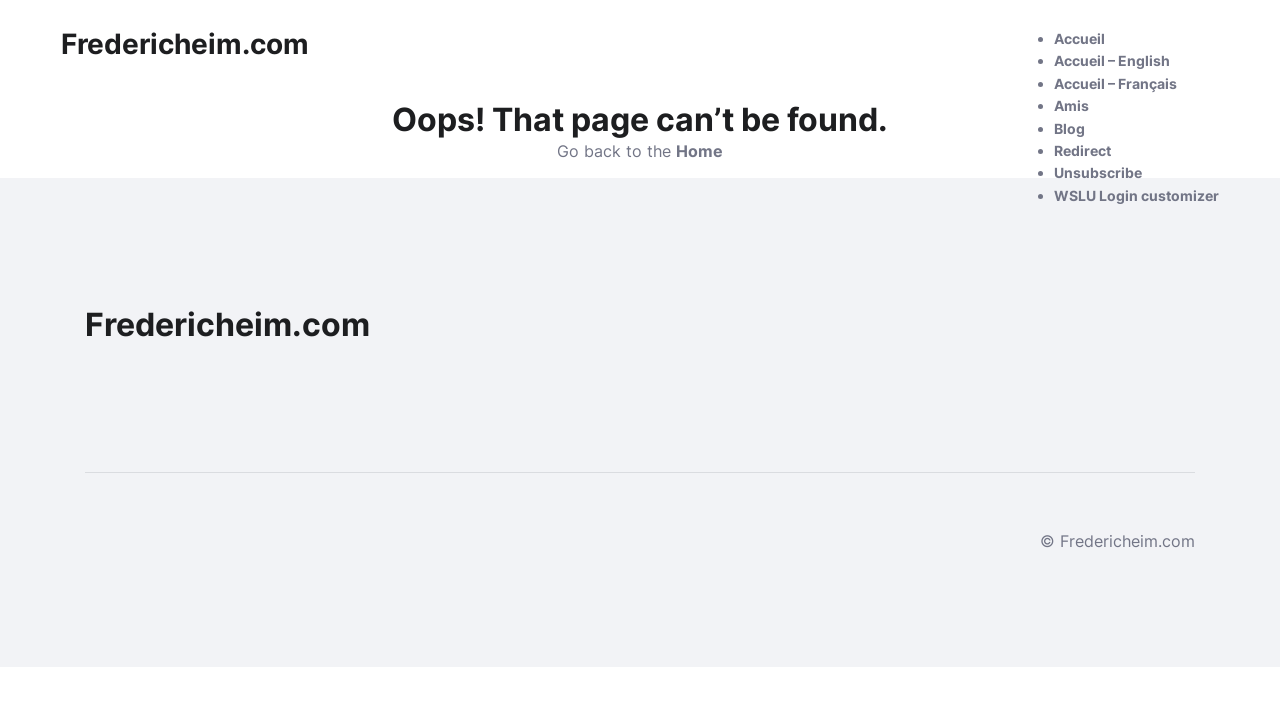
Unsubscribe (1098, 172)
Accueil (1079, 38)
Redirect (1082, 150)
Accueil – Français (1115, 83)
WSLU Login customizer (1136, 195)
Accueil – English (1112, 60)
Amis (1071, 105)
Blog (1069, 128)
